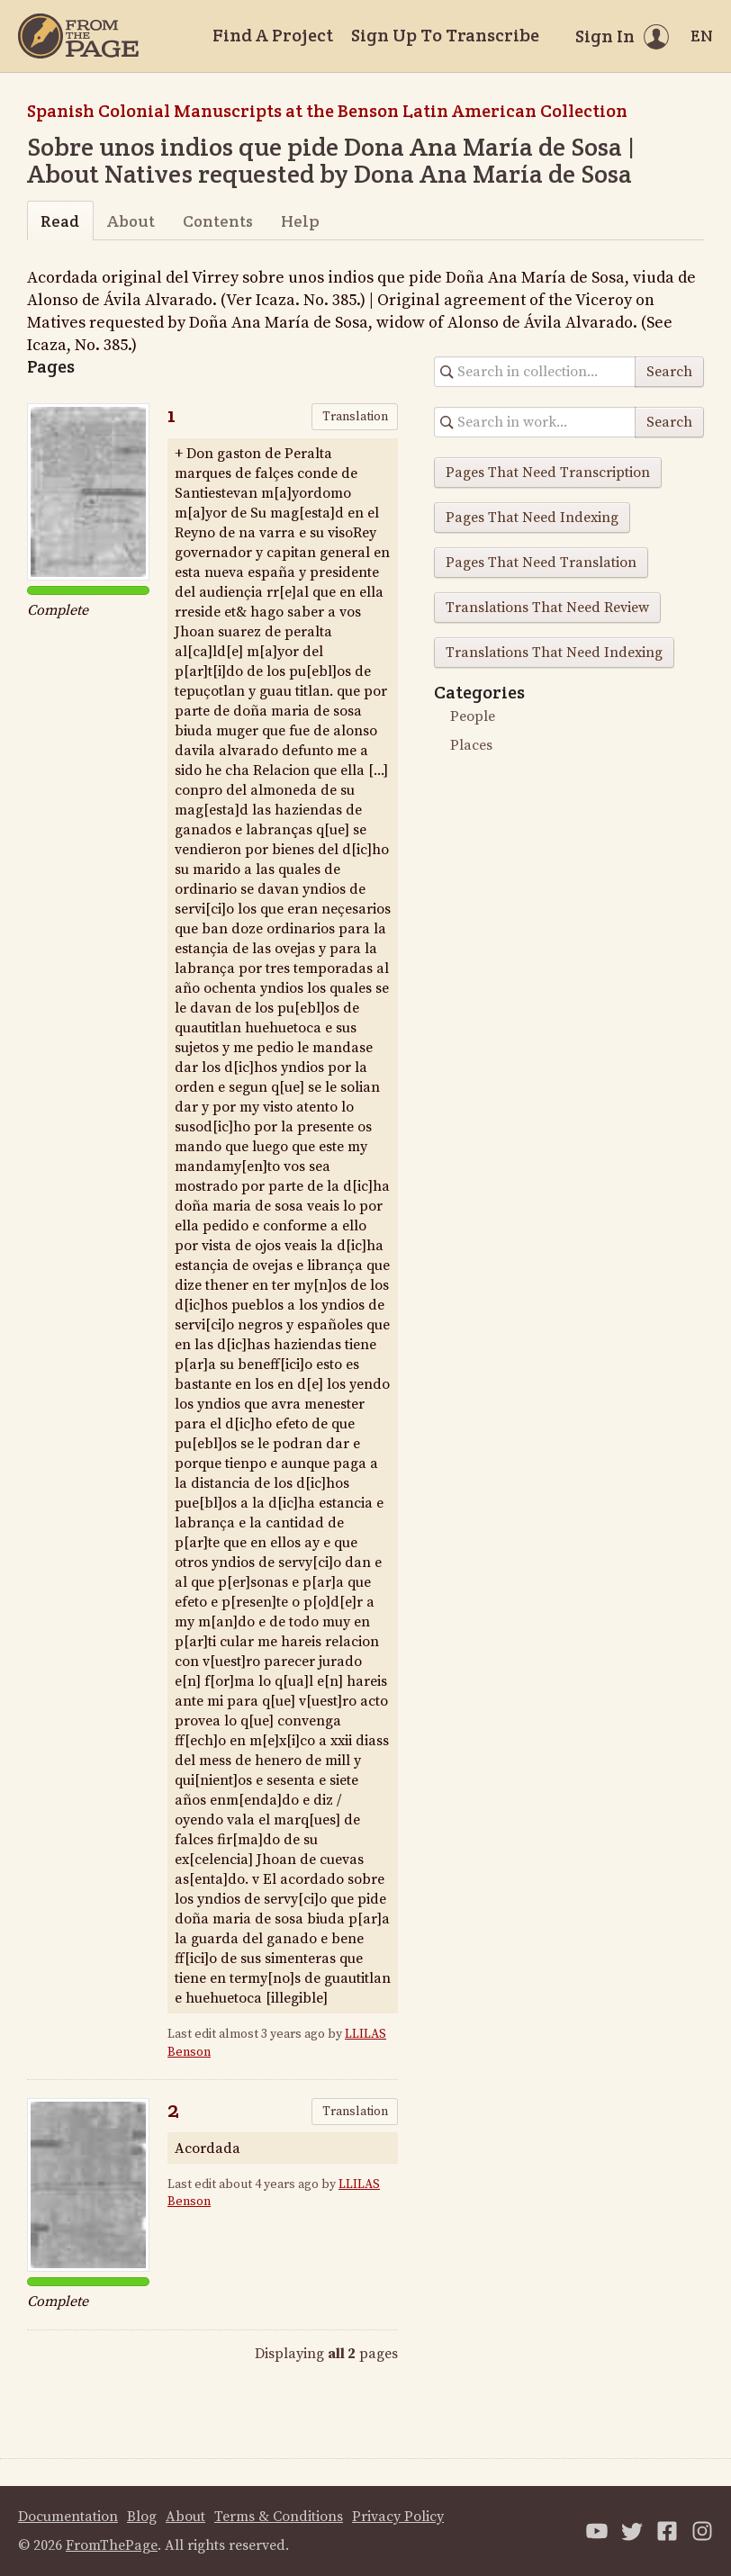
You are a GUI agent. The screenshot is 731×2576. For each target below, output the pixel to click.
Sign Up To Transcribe (445, 35)
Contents (218, 221)
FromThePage (112, 2545)
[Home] (78, 36)
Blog (142, 2517)
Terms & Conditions (278, 2517)
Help (300, 221)
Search (669, 372)
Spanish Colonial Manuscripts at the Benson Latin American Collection (327, 110)
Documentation (68, 2517)
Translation (355, 417)
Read (60, 221)
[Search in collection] (535, 371)
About (131, 221)
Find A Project (272, 35)
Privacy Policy (398, 2517)
